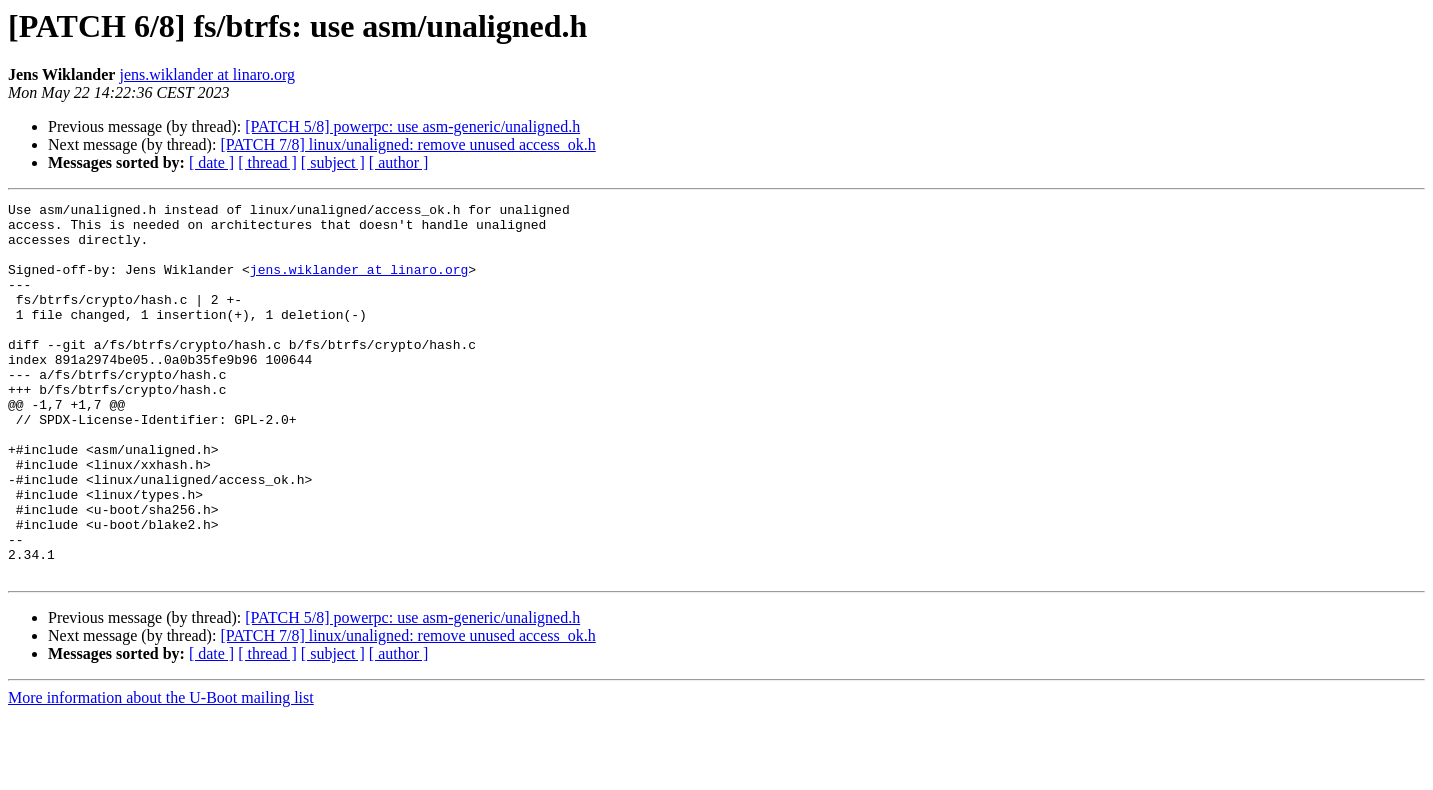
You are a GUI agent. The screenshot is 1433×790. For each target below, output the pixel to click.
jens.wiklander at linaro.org (207, 74)
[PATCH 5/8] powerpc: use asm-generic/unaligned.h (412, 126)
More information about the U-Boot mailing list (161, 772)
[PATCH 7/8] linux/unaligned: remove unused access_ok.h (407, 144)
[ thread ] (267, 162)
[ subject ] (333, 162)
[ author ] (399, 162)
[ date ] (211, 162)
